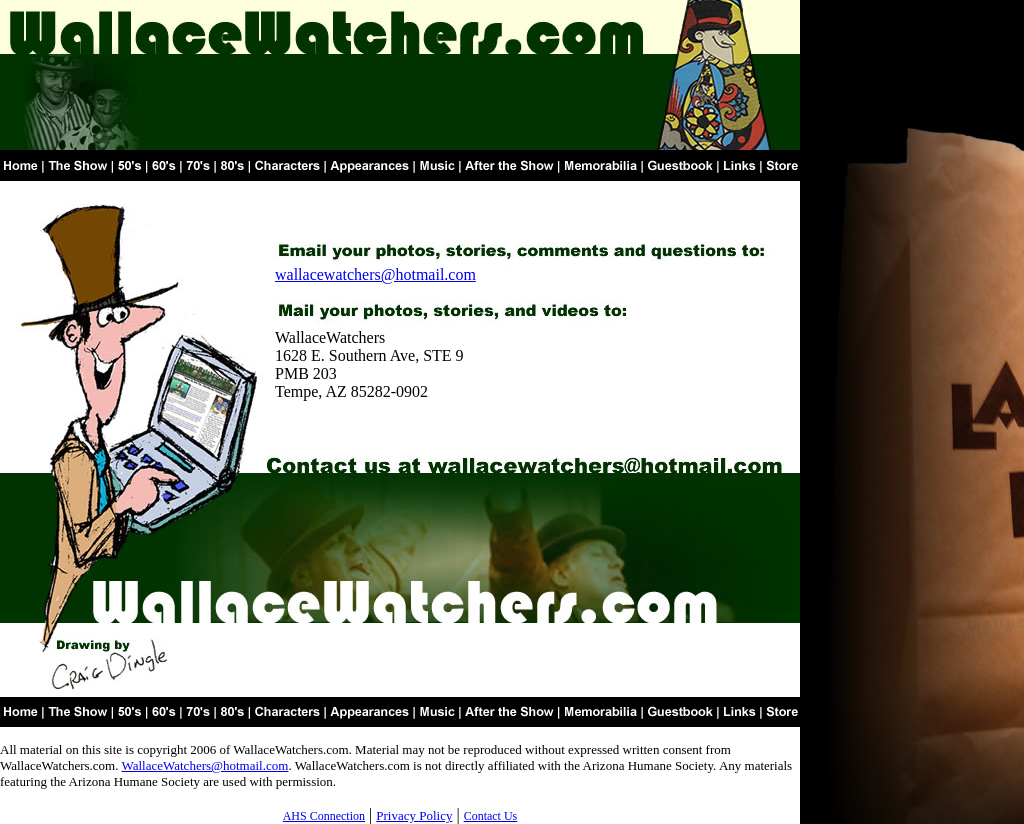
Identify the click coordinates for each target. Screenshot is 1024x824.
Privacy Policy (414, 815)
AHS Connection (324, 816)
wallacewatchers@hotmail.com (375, 274)
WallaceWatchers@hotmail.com (204, 765)
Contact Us (491, 816)
